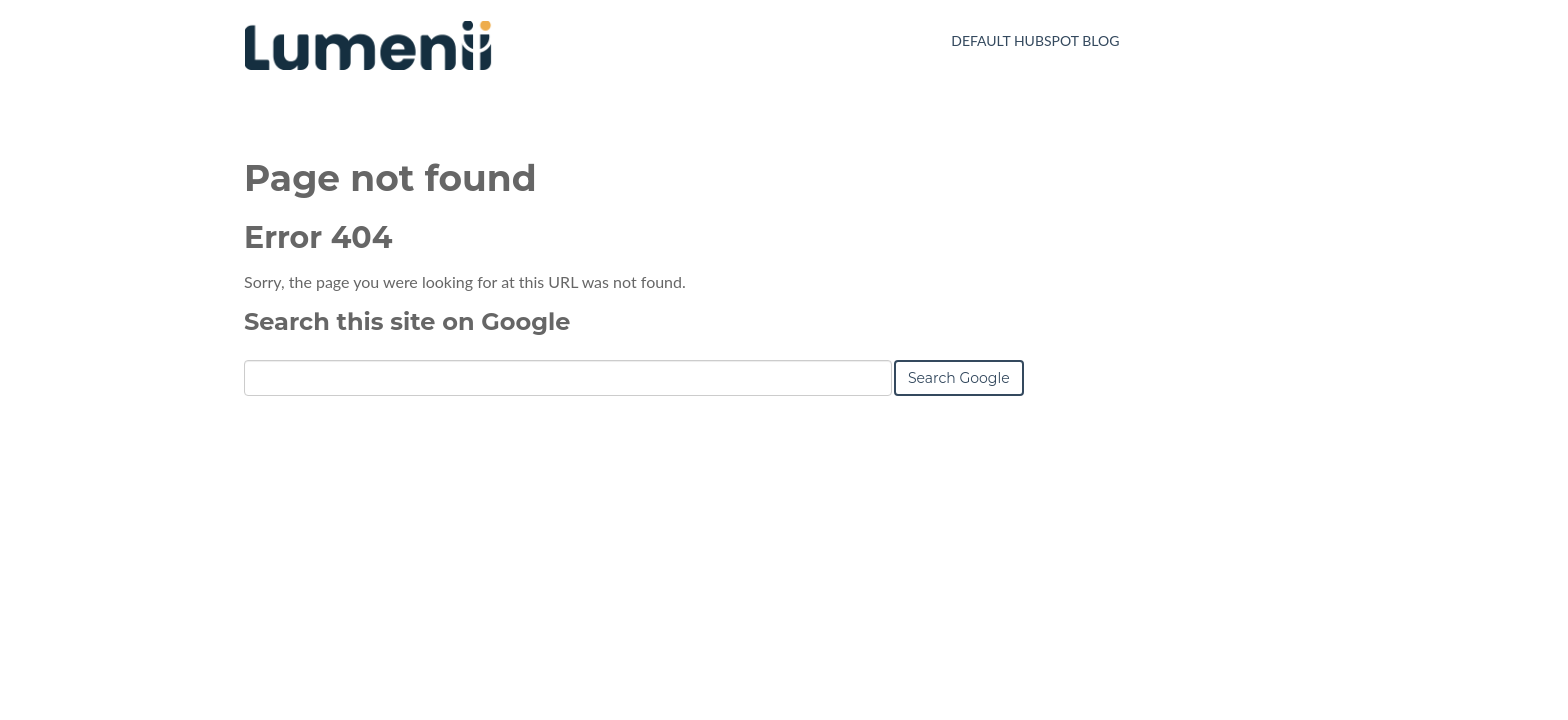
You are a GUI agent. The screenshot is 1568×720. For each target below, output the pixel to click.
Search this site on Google (407, 321)
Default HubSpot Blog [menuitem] (1035, 40)
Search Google (959, 378)
